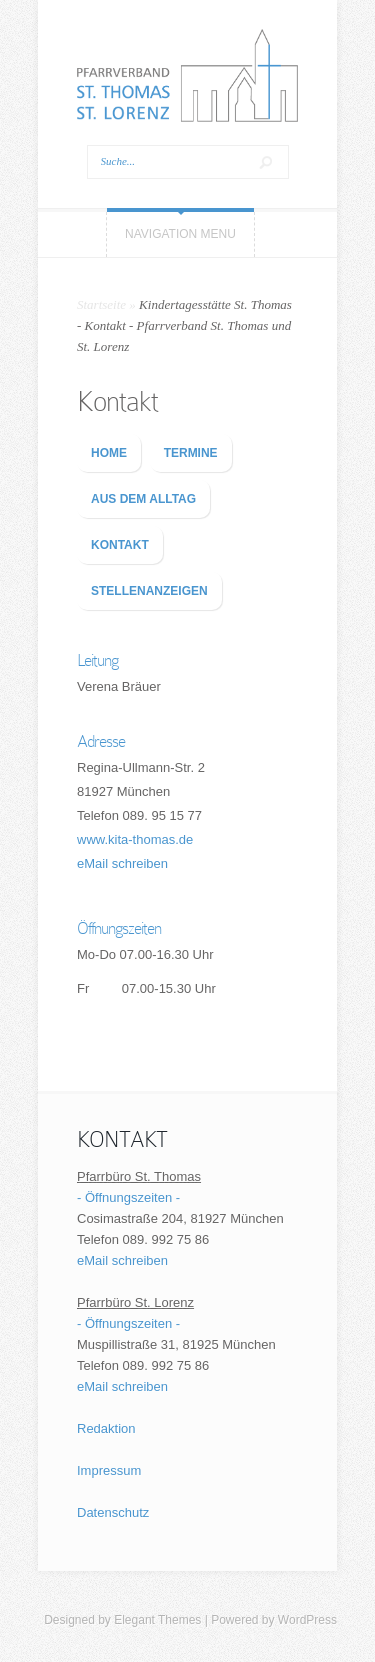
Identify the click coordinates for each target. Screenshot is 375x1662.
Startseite (101, 304)
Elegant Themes (157, 1620)
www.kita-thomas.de (135, 839)
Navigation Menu (180, 234)
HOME (109, 453)
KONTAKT (120, 545)
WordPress (307, 1620)
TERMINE (191, 453)
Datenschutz (113, 1512)
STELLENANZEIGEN (149, 591)
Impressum (109, 1470)
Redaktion (106, 1428)
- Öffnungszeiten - (128, 1197)
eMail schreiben (122, 863)
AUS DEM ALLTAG (143, 499)
